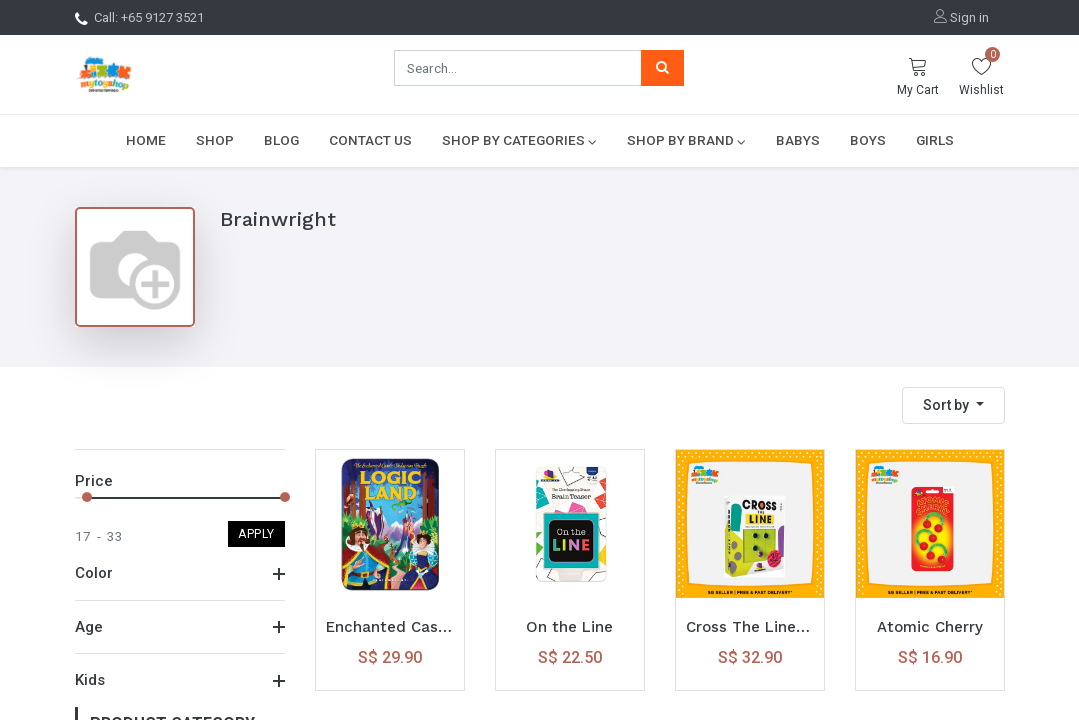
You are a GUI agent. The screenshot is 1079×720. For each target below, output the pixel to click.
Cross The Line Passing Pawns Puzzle (750, 627)
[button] (953, 405)
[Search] (662, 68)
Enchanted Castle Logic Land (390, 627)
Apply (256, 534)
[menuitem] (146, 140)
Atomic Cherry (930, 627)
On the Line (569, 627)
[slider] (87, 497)
